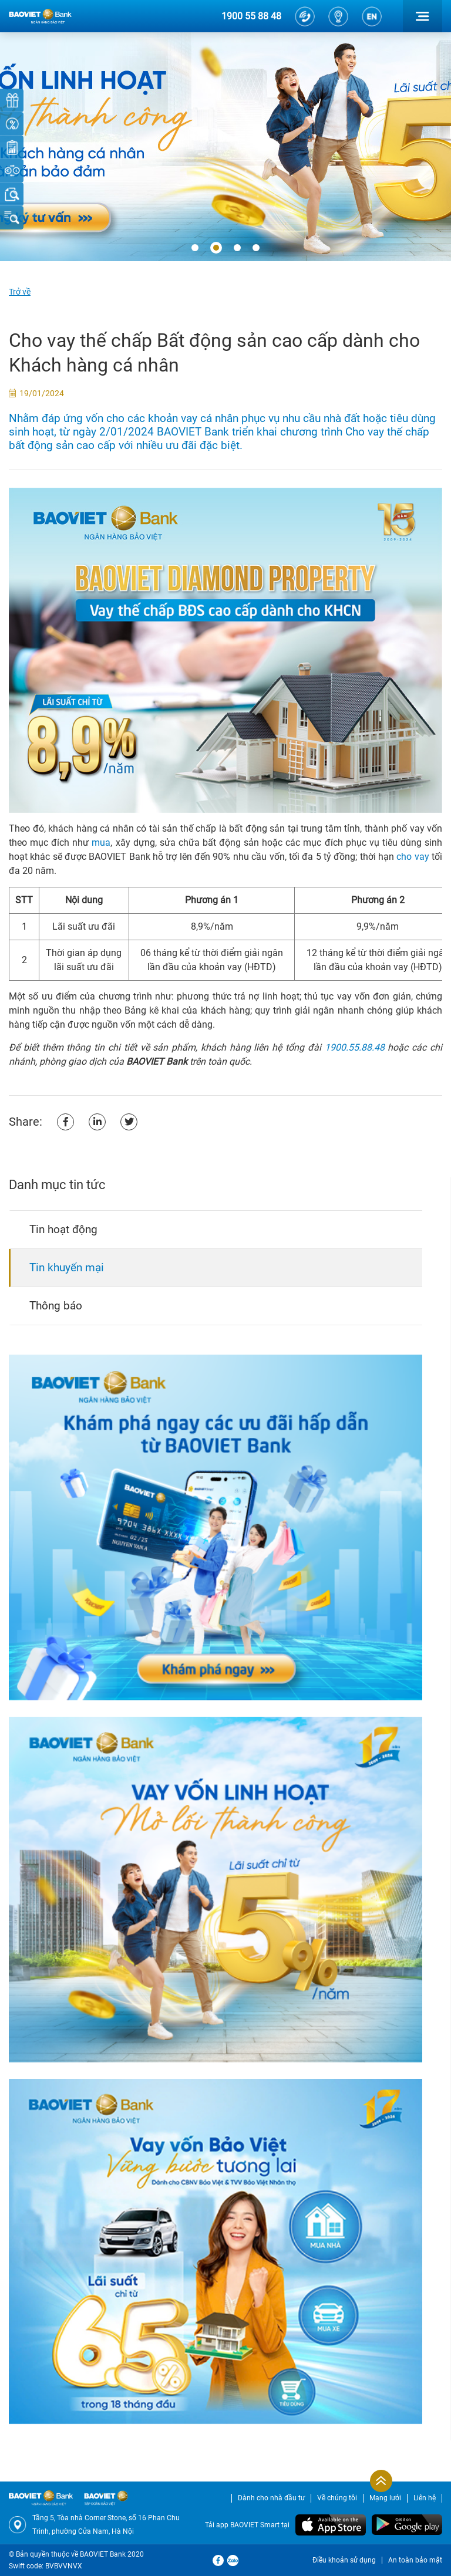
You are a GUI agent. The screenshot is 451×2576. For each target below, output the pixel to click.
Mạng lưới (385, 2498)
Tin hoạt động (63, 1229)
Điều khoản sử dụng (344, 2560)
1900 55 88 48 (251, 16)
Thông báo (55, 1305)
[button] (195, 248)
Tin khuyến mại (66, 1267)
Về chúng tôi (337, 2498)
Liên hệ (424, 2498)
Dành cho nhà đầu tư (271, 2498)
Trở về (20, 291)
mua (101, 842)
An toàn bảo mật (415, 2560)
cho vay (412, 856)
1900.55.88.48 (355, 1047)
